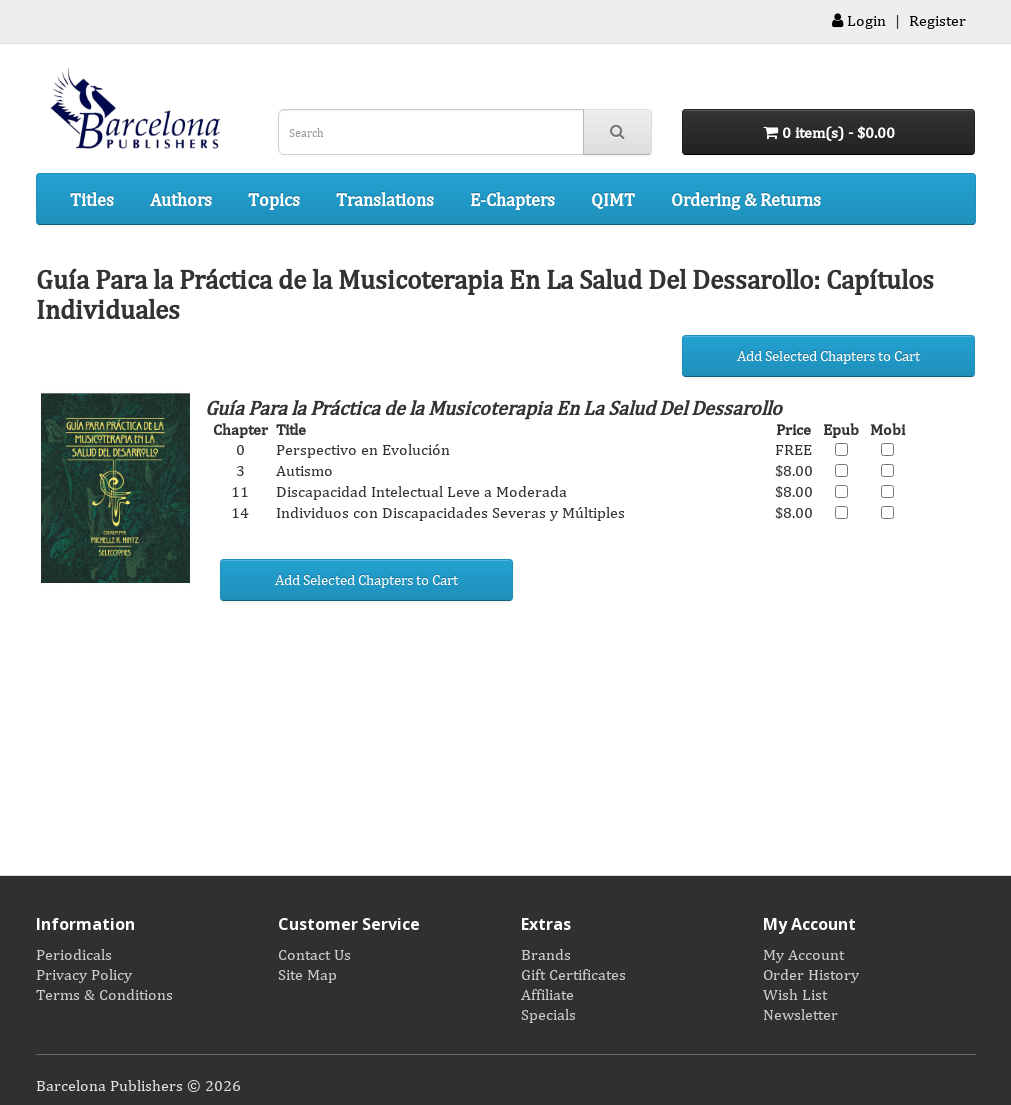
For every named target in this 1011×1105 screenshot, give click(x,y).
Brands (546, 954)
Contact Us (314, 954)
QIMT (613, 199)
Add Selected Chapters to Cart (828, 355)
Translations (385, 199)
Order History (811, 974)
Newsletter (800, 1014)
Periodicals (74, 954)
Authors (181, 199)
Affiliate (547, 994)
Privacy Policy (84, 974)
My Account (803, 954)
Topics (274, 199)
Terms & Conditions (104, 994)
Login (859, 20)
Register (937, 20)
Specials (548, 1014)
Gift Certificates (573, 974)
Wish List (795, 994)
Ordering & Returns (746, 199)
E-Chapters (512, 199)
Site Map (307, 974)
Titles (92, 199)
